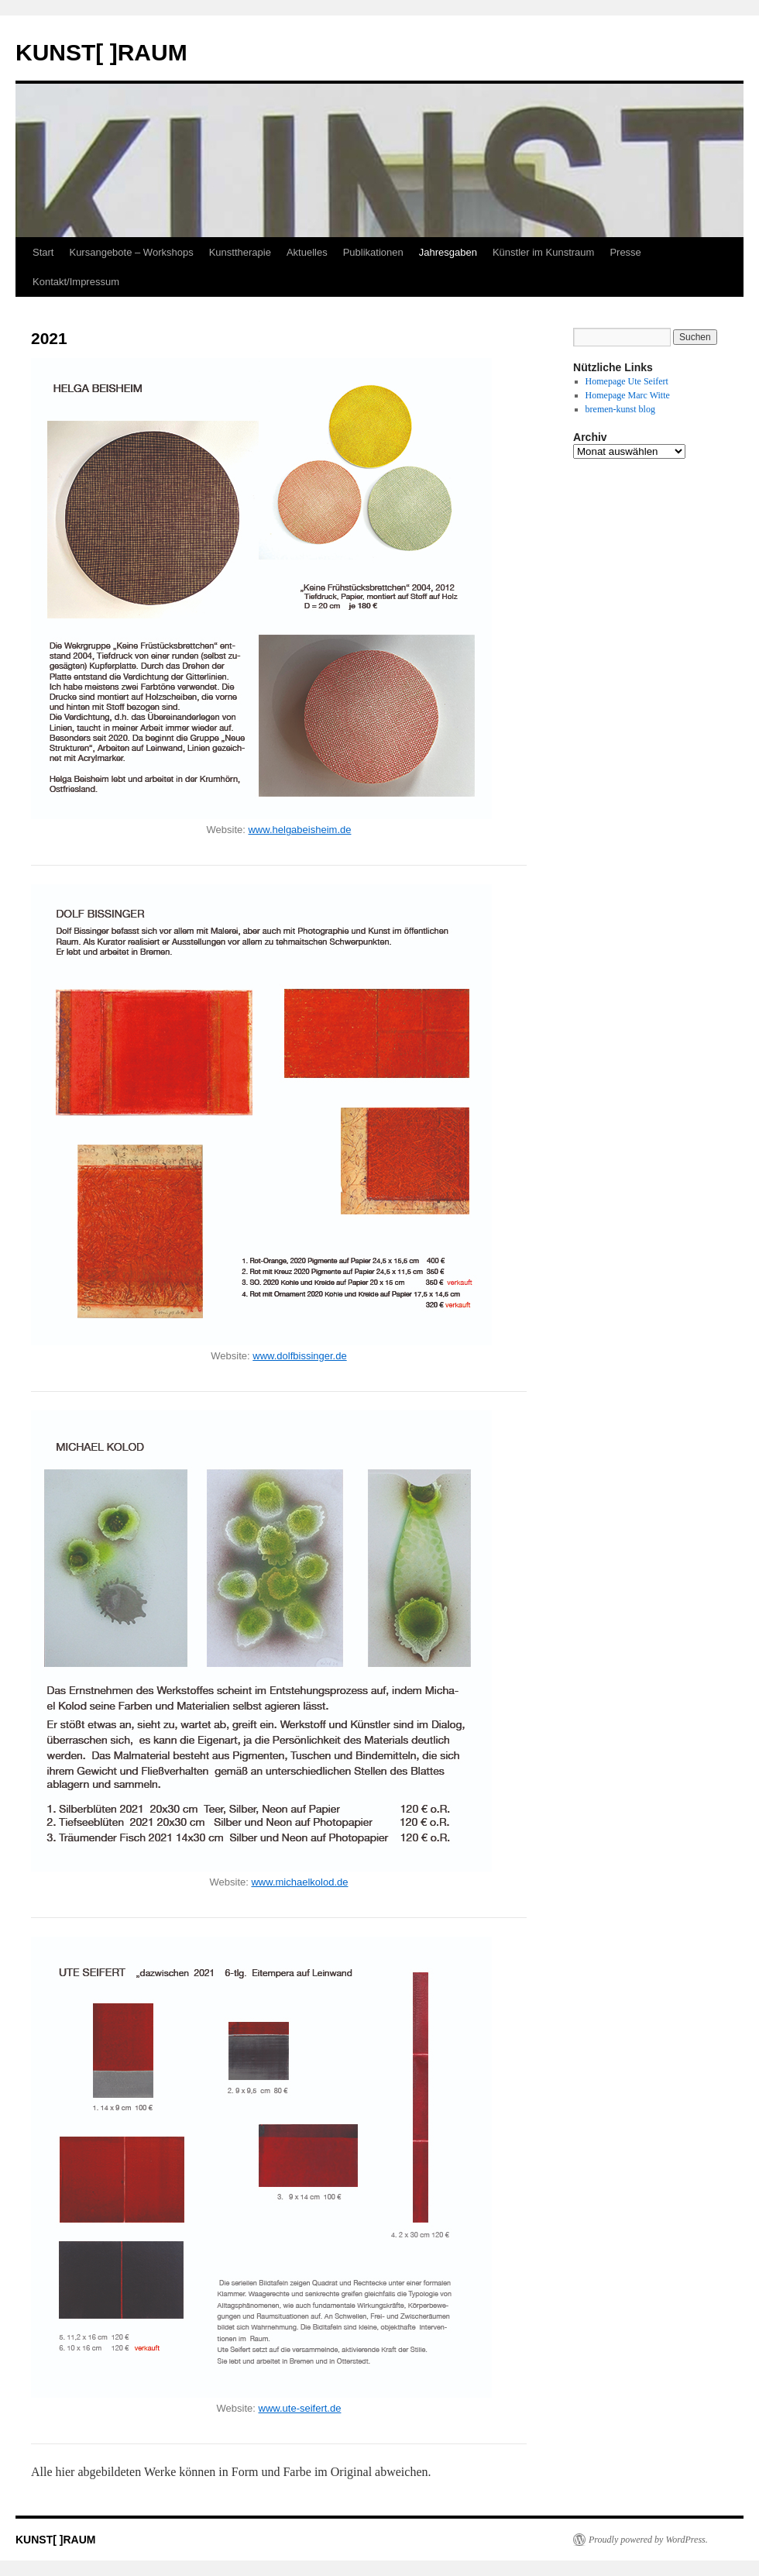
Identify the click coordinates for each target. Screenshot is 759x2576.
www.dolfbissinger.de (299, 1356)
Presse (625, 252)
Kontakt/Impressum (76, 282)
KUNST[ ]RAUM (101, 52)
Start (43, 252)
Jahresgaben (448, 252)
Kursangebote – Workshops (131, 252)
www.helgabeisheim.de (299, 829)
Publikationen (373, 252)
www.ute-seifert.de (300, 2408)
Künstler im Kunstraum (544, 252)
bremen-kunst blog (620, 409)
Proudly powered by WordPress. (648, 2539)
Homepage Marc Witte (628, 395)
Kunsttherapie (240, 252)
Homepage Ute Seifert (627, 381)
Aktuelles (307, 252)
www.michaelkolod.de (299, 1882)
